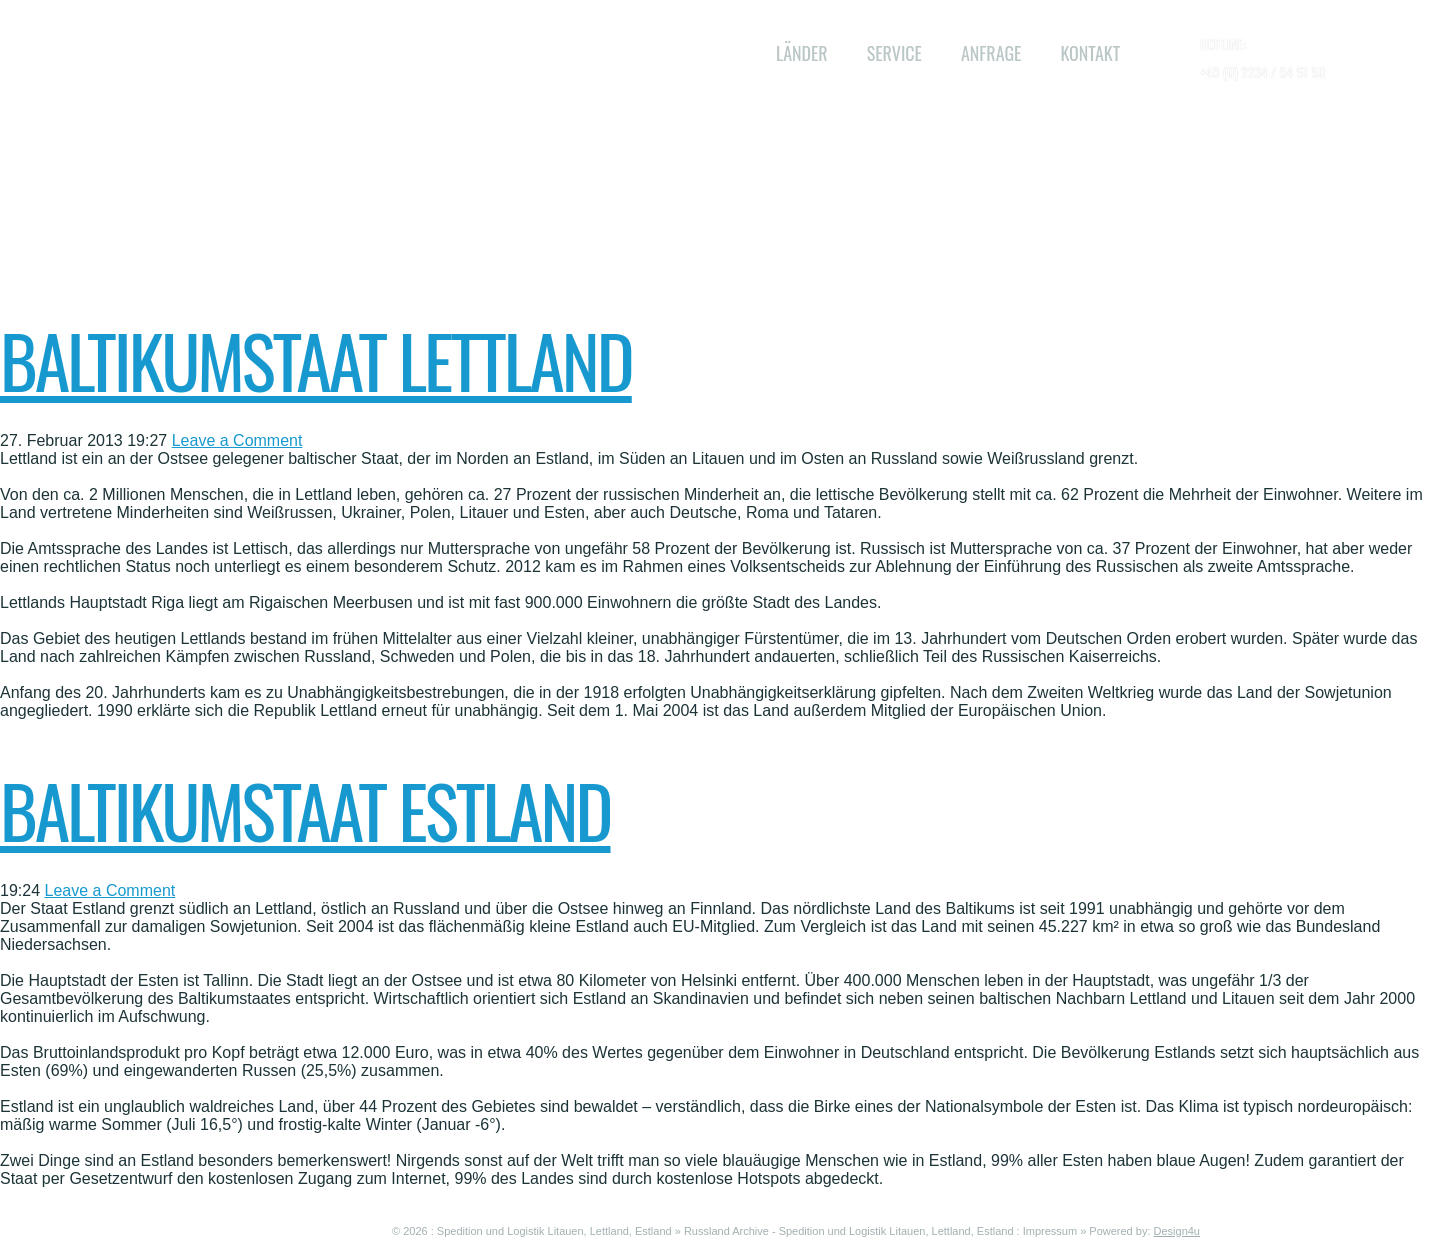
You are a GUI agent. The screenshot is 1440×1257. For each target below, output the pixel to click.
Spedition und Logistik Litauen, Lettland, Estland (554, 1231)
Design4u (1177, 1231)
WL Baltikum (465, 40)
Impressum (1050, 1231)
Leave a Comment (237, 440)
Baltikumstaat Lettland (316, 359)
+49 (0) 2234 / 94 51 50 (1263, 71)
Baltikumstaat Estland (305, 809)
